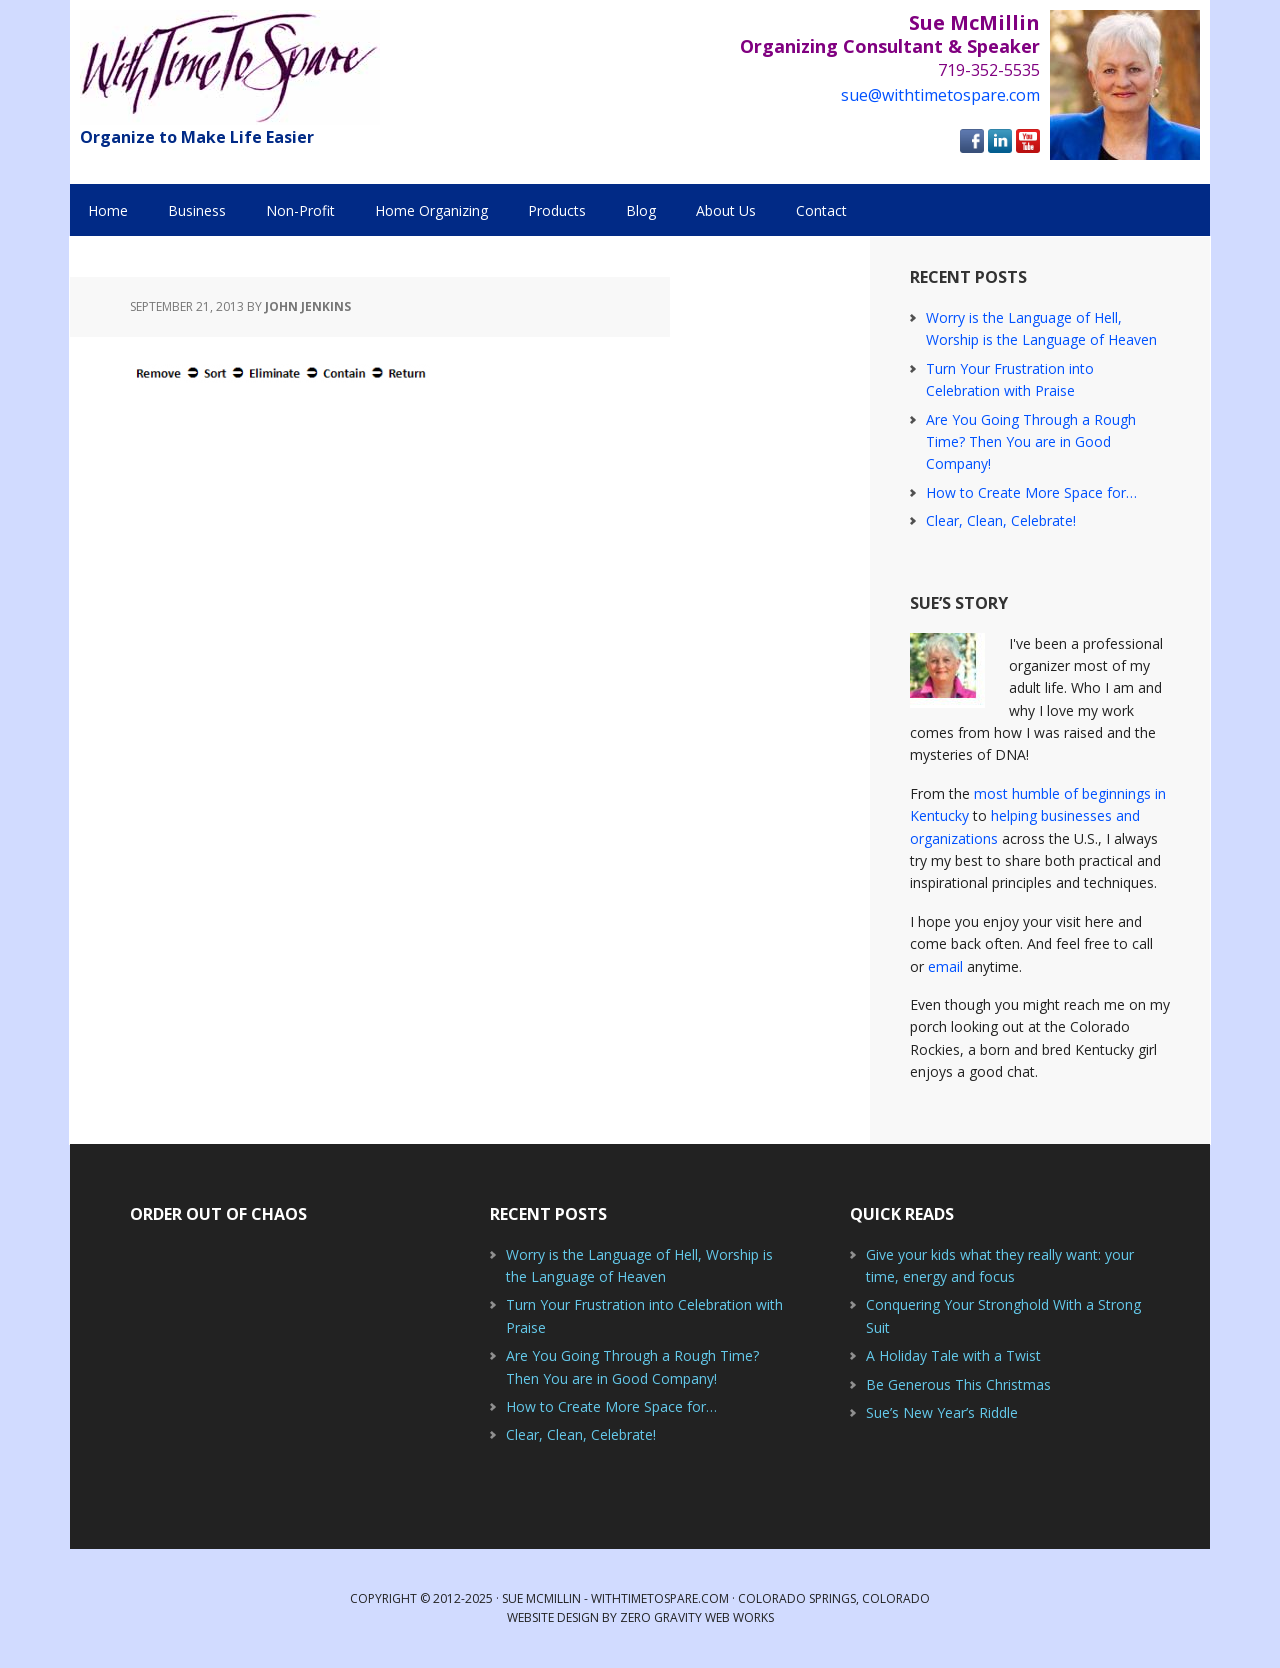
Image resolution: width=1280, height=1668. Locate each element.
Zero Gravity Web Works (697, 1617)
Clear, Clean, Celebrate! (1001, 520)
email (945, 966)
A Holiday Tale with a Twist (953, 1355)
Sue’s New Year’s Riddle (942, 1412)
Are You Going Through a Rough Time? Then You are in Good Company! (1031, 442)
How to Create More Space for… (1031, 492)
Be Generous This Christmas (958, 1384)
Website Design (553, 1617)
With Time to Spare (230, 67)
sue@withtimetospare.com (940, 95)
